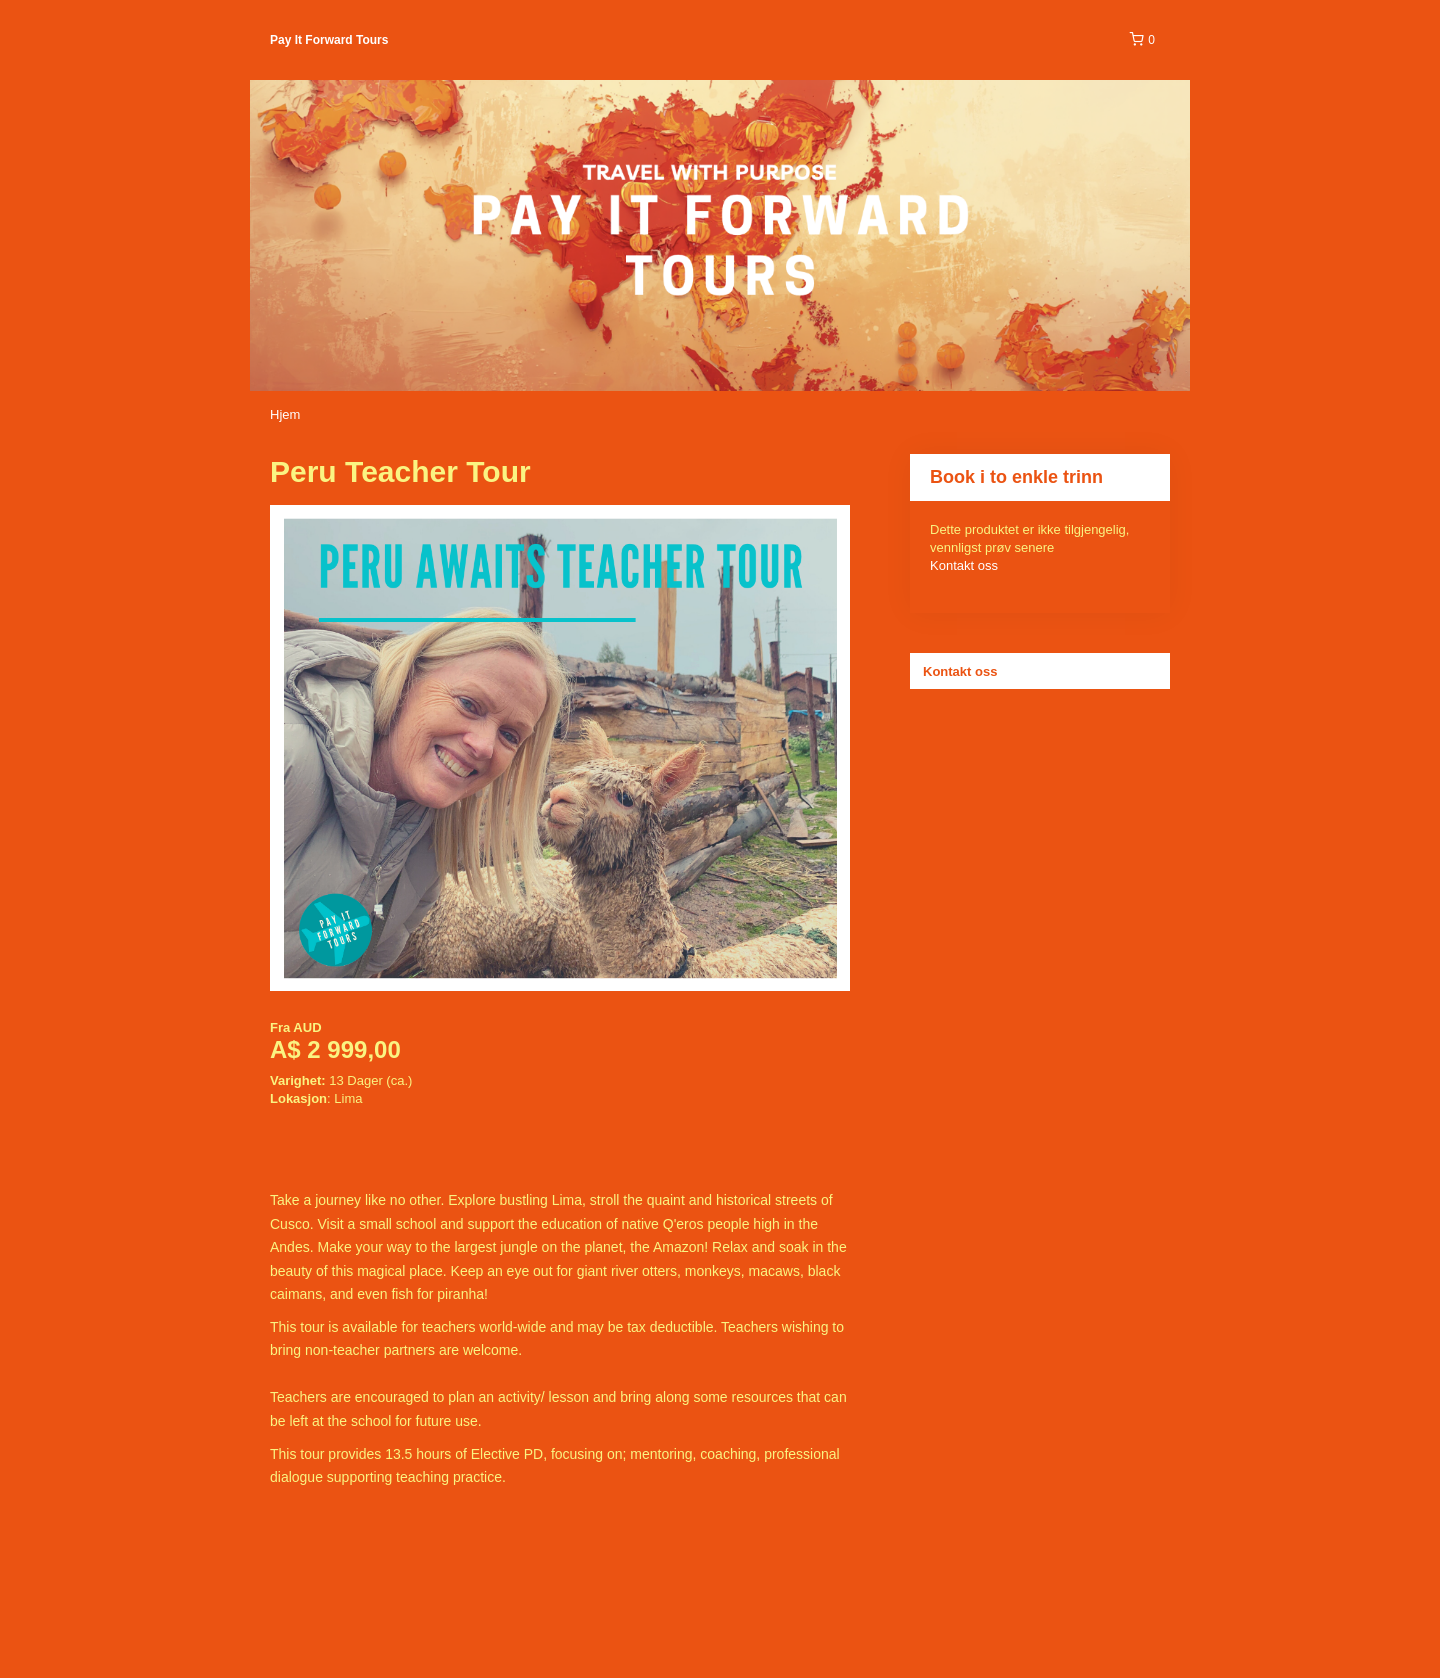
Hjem (285, 414)
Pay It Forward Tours (329, 40)
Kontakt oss (964, 565)
